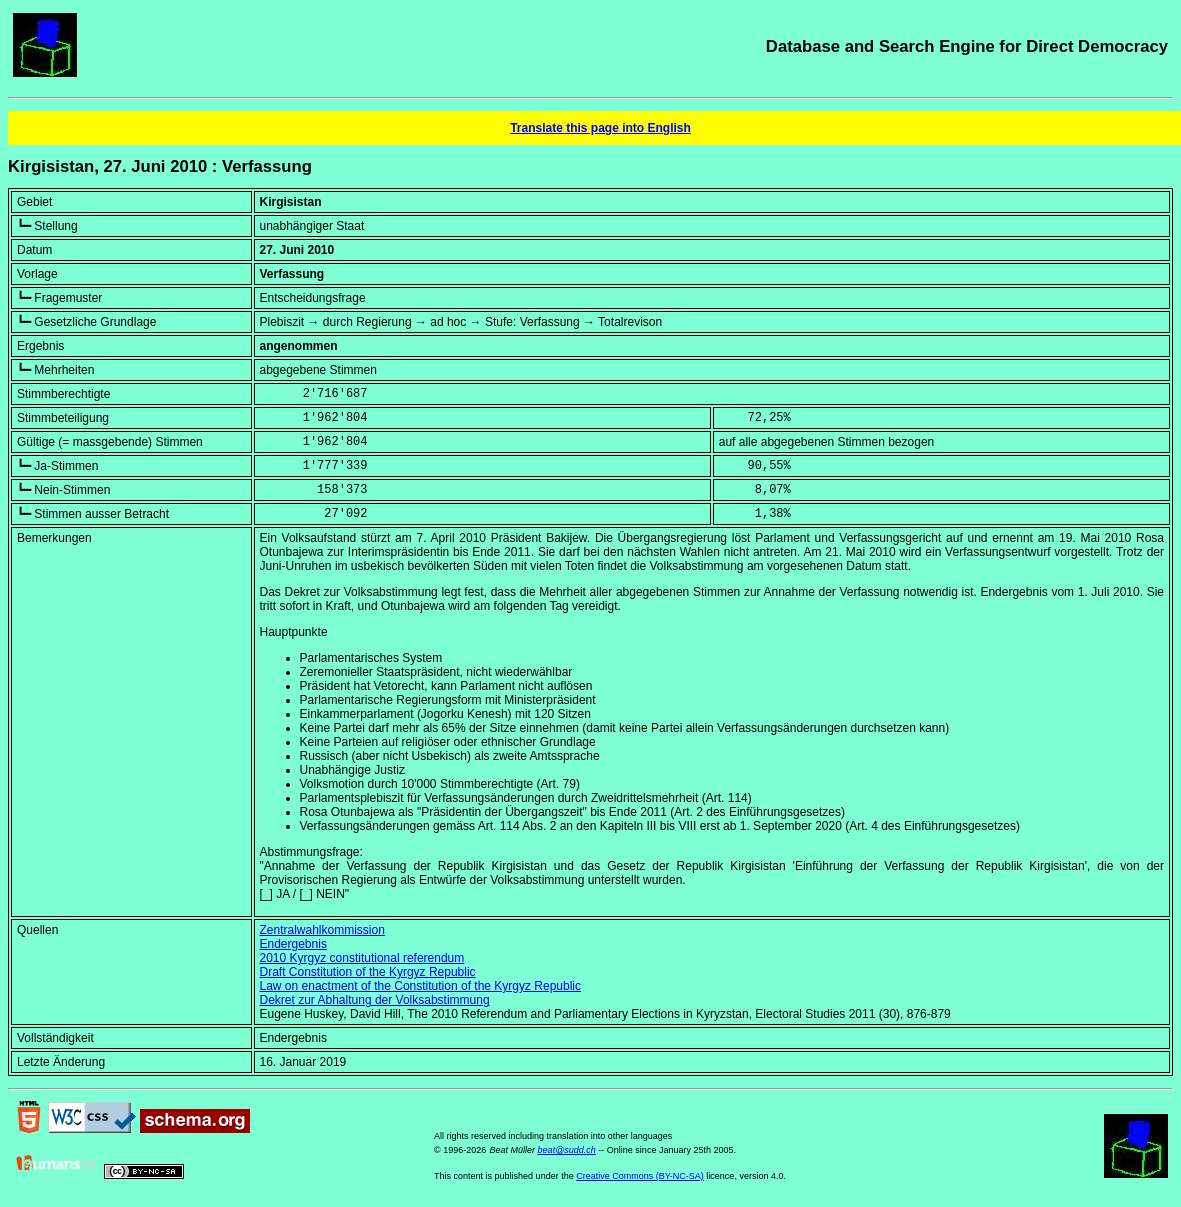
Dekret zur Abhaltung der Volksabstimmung (375, 1000)
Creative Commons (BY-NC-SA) (640, 1176)
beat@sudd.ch (567, 1150)
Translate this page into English (600, 128)
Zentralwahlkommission (322, 930)
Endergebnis (293, 944)
